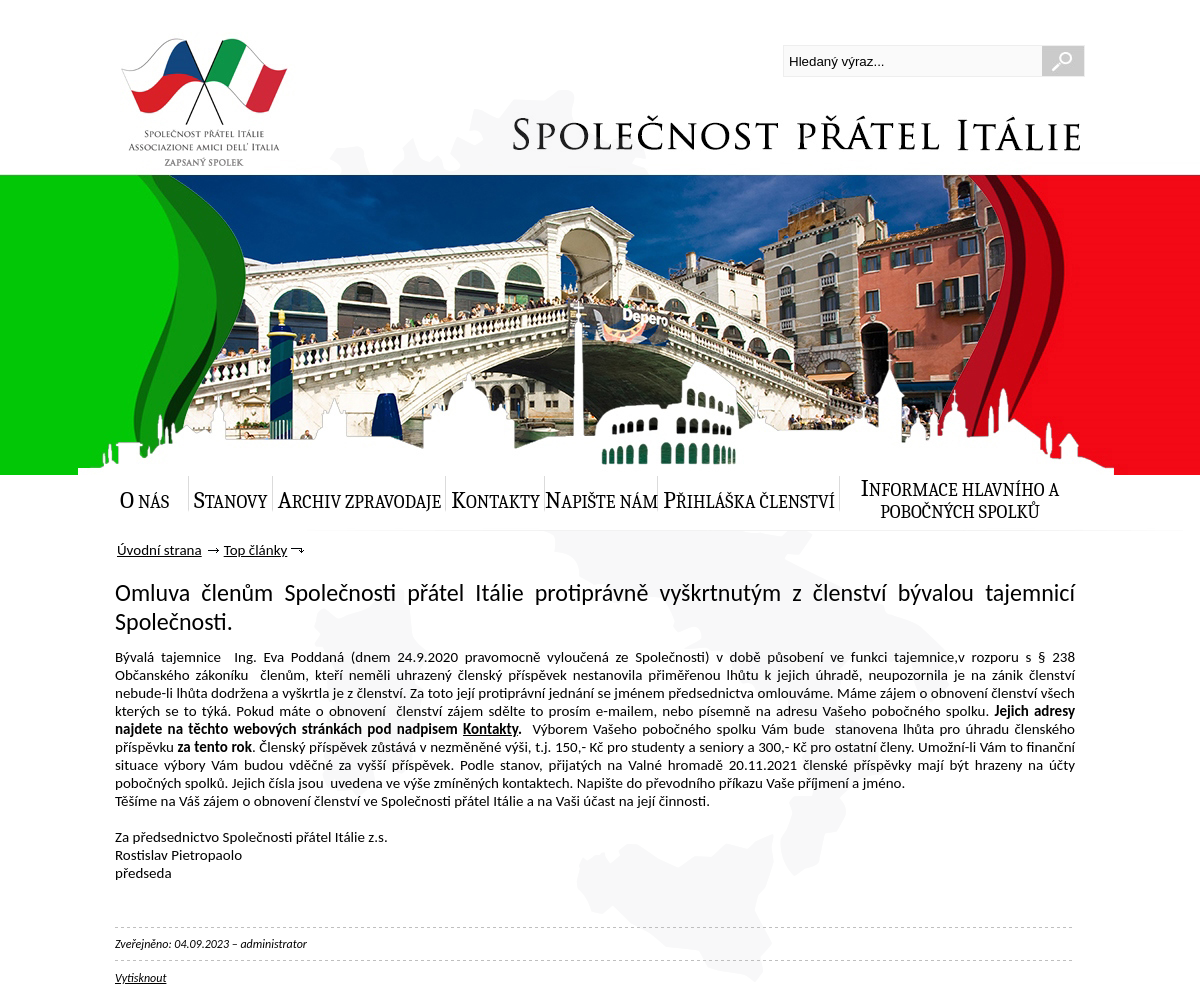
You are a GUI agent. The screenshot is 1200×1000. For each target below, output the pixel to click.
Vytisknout (140, 978)
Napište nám (601, 500)
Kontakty (495, 500)
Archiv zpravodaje (360, 500)
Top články (256, 550)
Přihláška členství (749, 500)
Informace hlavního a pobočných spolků (960, 499)
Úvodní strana (159, 550)
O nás (144, 500)
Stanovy (231, 500)
